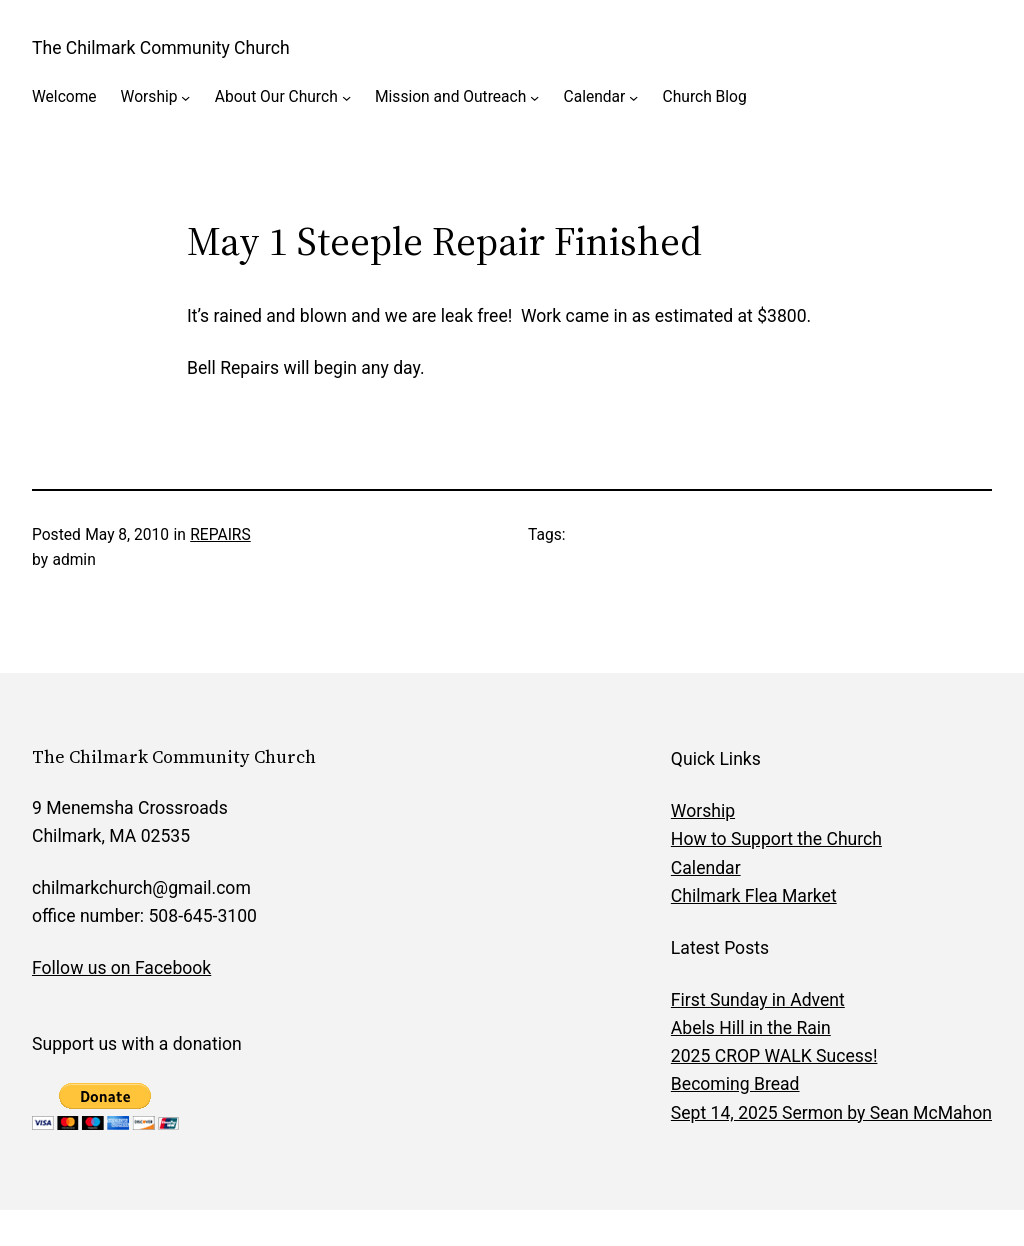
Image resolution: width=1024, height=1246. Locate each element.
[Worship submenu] (185, 97)
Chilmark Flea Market (754, 896)
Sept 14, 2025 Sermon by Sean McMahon (831, 1113)
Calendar (595, 97)
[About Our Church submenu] (346, 97)
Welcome (64, 97)
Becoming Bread (735, 1084)
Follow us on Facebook (121, 968)
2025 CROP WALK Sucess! (774, 1056)
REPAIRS (220, 535)
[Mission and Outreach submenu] (534, 97)
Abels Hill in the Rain (751, 1028)
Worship (149, 97)
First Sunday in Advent (758, 1000)
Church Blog (705, 97)
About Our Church (276, 97)
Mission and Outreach (450, 97)
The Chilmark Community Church (161, 48)
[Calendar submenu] (633, 97)
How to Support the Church (776, 839)
